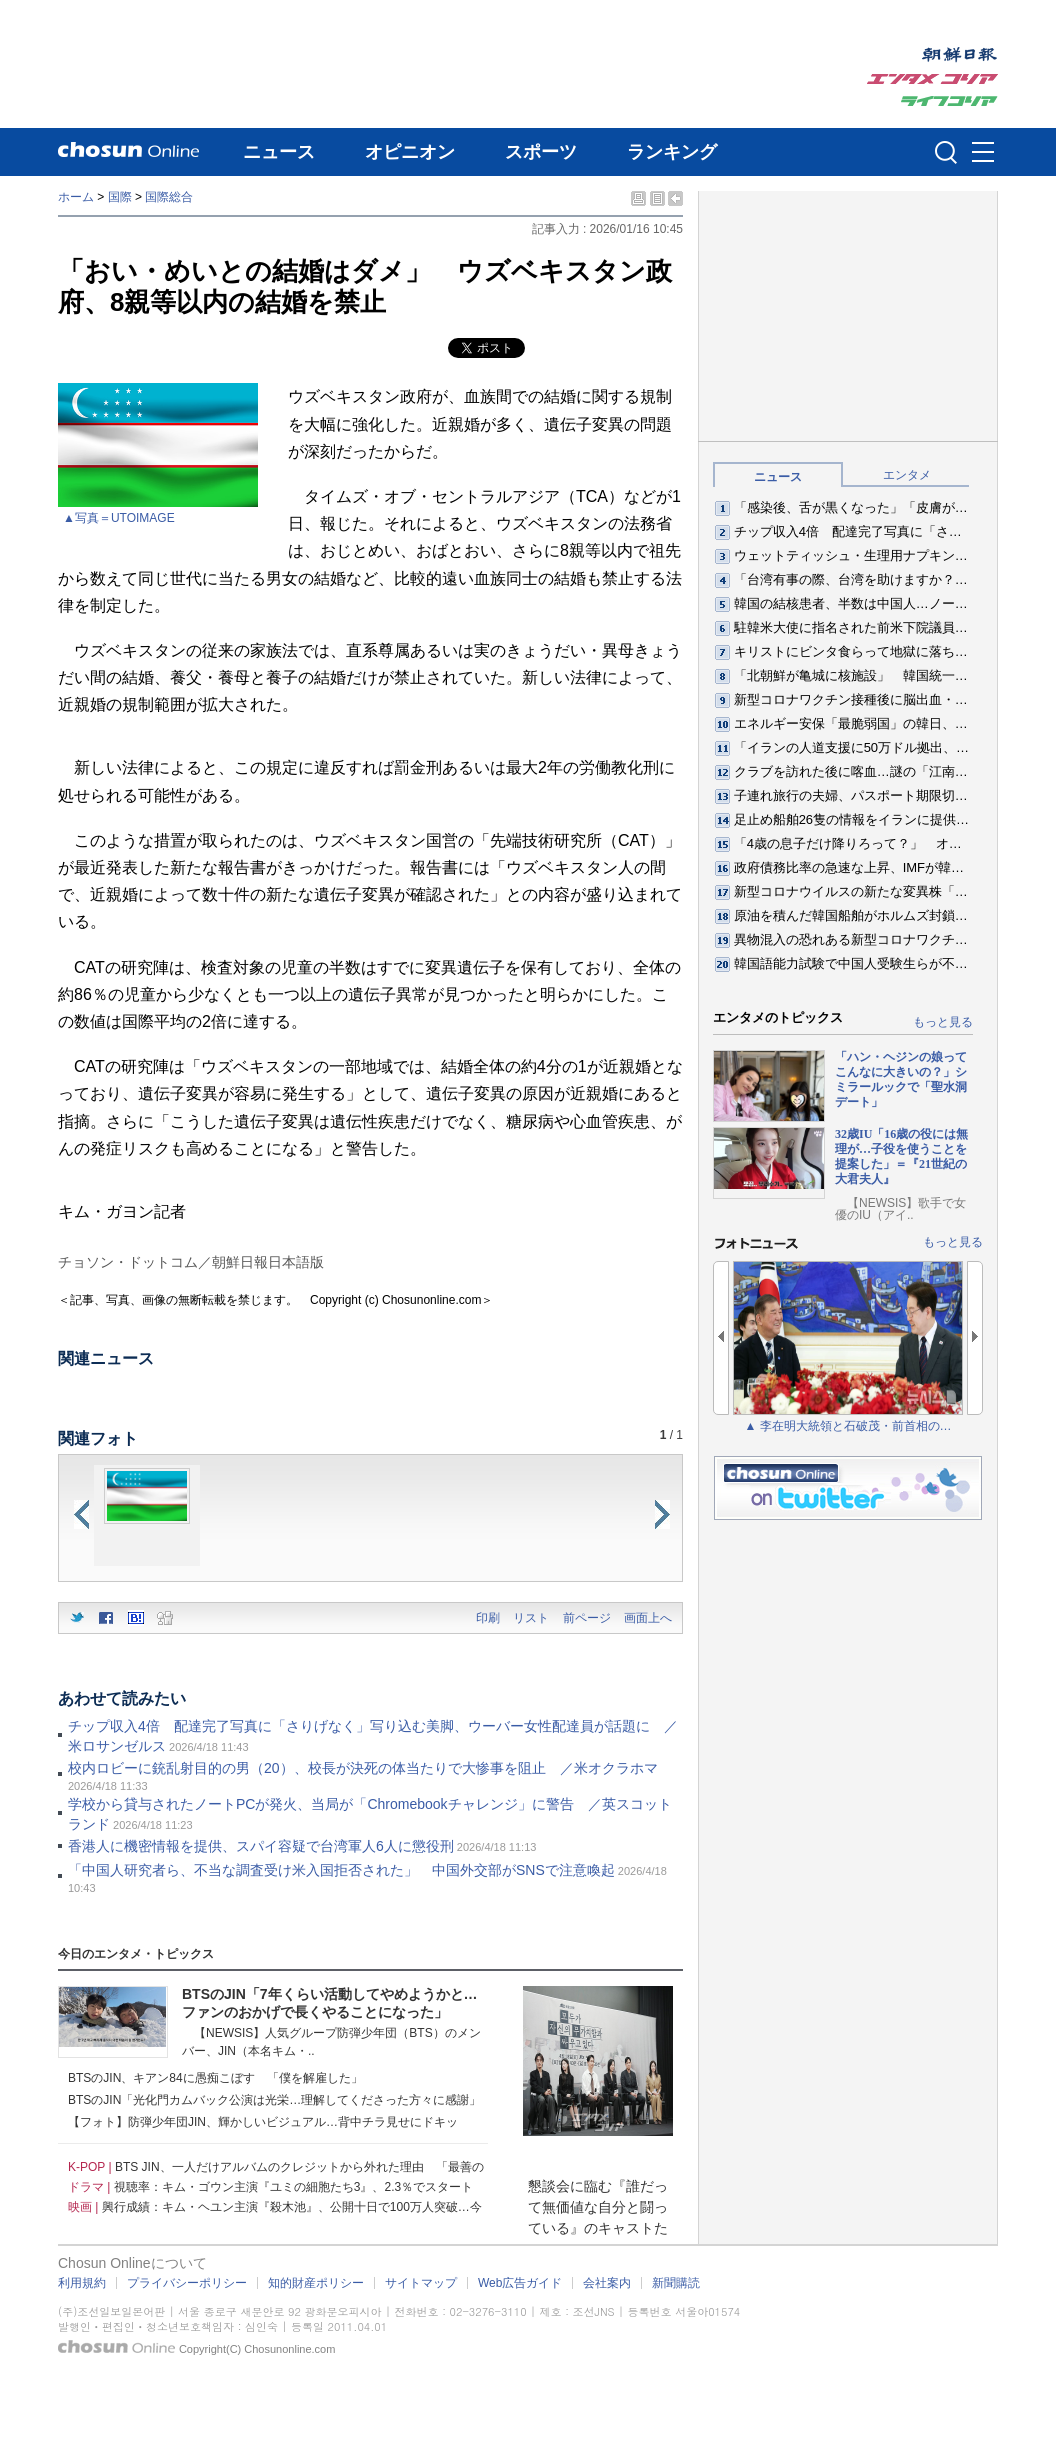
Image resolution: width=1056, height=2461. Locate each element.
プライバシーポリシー (187, 2283)
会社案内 (607, 2283)
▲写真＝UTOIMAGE (119, 518)
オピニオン (410, 152)
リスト (531, 1618)
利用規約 (82, 2283)
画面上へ (648, 1618)
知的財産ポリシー (316, 2283)
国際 (120, 197)
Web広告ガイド (520, 2283)
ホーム (76, 197)
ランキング (672, 152)
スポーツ (541, 152)
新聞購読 (676, 2283)
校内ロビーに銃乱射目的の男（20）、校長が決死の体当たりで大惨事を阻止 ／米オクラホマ (363, 1768)
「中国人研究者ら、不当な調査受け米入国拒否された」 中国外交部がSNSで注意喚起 (341, 1870)
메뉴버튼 (983, 153)
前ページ (587, 1618)
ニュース (279, 152)
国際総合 (169, 197)
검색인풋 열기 (946, 152)
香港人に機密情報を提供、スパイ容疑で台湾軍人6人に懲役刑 (261, 1846)
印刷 (488, 1618)
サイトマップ (421, 2283)
